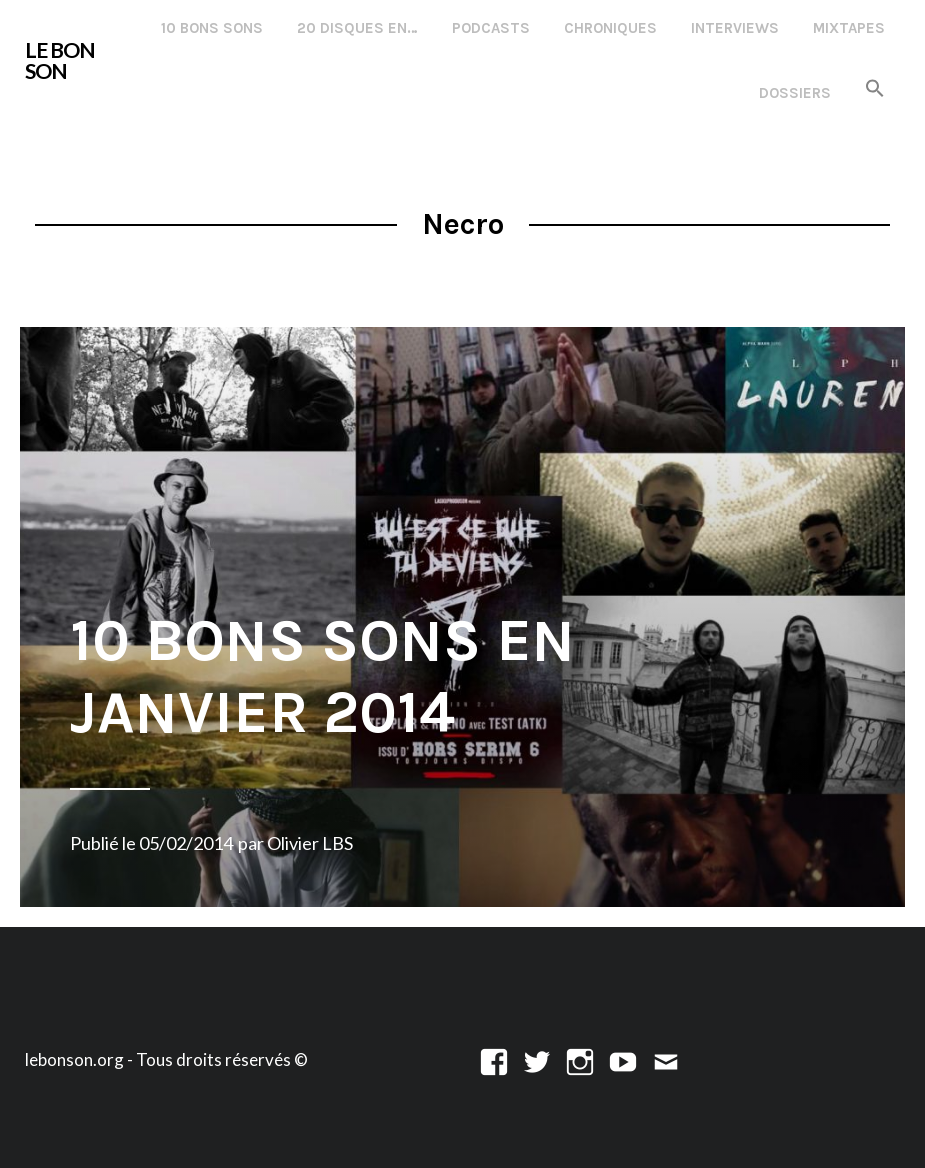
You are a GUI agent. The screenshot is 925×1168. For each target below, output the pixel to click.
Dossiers (795, 93)
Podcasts (491, 28)
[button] (875, 89)
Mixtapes (849, 28)
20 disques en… (357, 28)
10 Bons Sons (212, 28)
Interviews (735, 28)
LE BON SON (60, 60)
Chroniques (610, 28)
